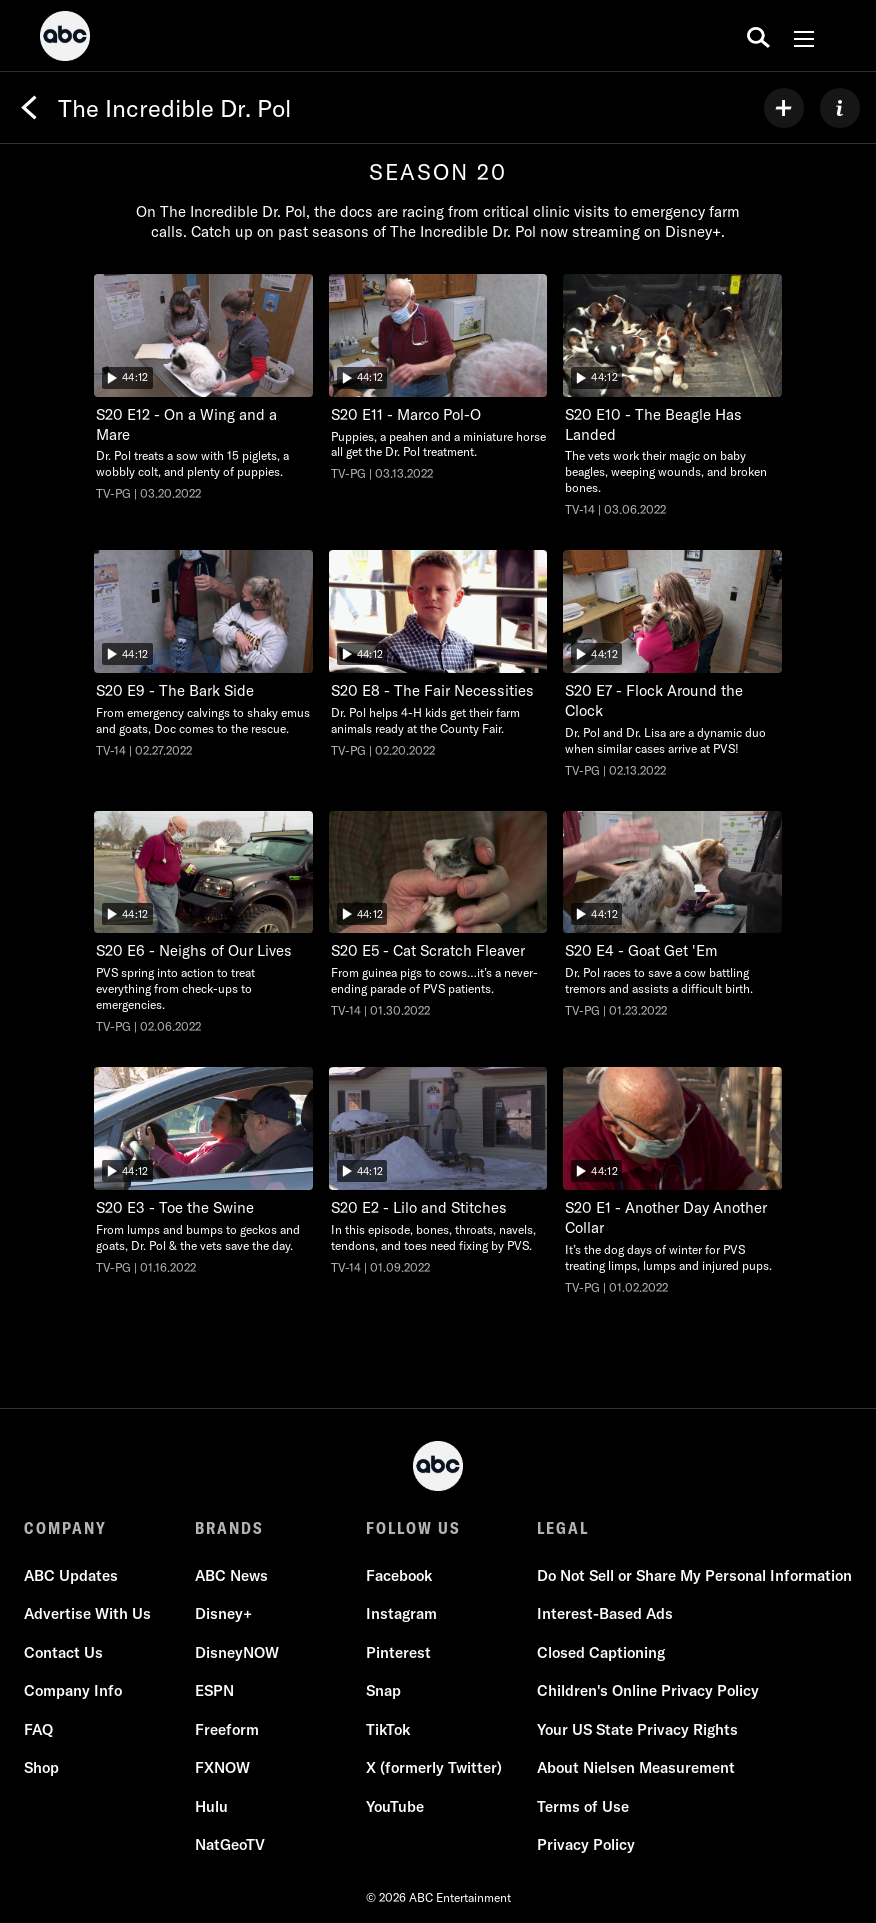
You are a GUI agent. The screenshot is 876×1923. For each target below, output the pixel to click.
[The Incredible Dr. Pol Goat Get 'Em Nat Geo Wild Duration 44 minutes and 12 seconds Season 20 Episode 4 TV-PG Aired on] (672, 915)
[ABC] (65, 39)
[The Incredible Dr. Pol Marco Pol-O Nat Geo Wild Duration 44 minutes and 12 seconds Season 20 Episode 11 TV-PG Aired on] (438, 378)
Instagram (401, 1613)
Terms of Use (583, 1806)
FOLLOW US (413, 1528)
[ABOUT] (840, 108)
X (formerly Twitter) (434, 1767)
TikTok (388, 1729)
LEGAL (563, 1528)
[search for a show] (758, 36)
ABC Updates (71, 1575)
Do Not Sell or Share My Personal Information (694, 1575)
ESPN (214, 1690)
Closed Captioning (601, 1652)
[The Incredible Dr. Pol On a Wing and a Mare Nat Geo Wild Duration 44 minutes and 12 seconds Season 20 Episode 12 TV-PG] (203, 388)
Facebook (399, 1575)
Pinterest (398, 1652)
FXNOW (222, 1767)
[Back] (29, 108)
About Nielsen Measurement (636, 1767)
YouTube (395, 1806)
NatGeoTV (230, 1844)
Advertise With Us (87, 1613)
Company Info (73, 1690)
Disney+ (223, 1613)
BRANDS (229, 1528)
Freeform (227, 1729)
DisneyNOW (237, 1652)
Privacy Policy (586, 1844)
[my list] (784, 108)
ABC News (231, 1575)
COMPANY (65, 1528)
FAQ (38, 1729)
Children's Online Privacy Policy (648, 1690)
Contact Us (63, 1652)
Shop (41, 1767)
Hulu (211, 1806)
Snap (383, 1690)
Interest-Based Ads (605, 1613)
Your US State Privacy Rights (637, 1729)
